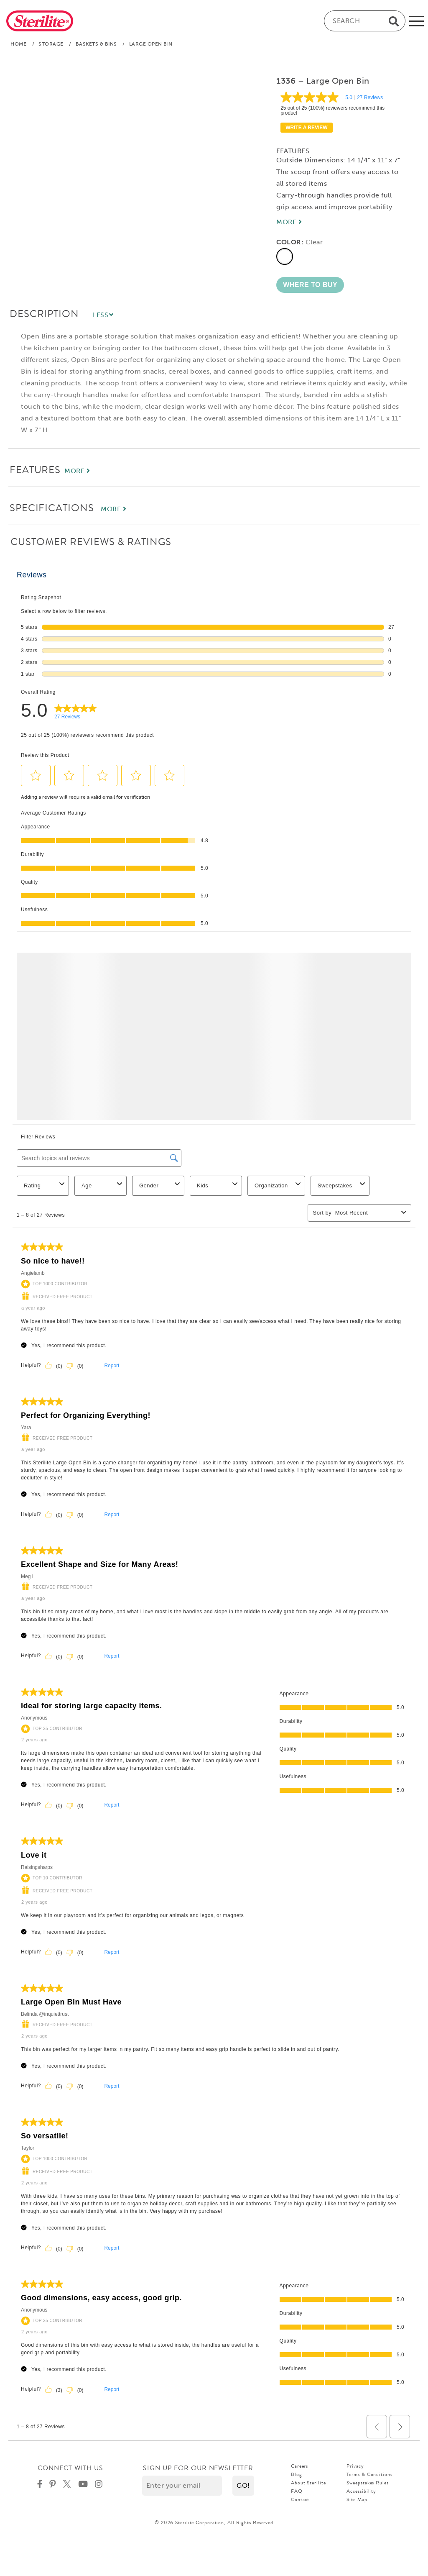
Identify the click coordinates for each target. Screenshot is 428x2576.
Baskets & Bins (96, 44)
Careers (299, 2466)
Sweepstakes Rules (367, 2482)
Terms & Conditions (369, 2474)
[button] (310, 285)
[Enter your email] (182, 2486)
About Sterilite (308, 2482)
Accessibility (361, 2491)
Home (18, 44)
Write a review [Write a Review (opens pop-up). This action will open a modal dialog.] (306, 128)
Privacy (355, 2466)
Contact (300, 2499)
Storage (51, 44)
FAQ (297, 2491)
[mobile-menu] (416, 20)
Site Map (356, 2499)
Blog (296, 2474)
